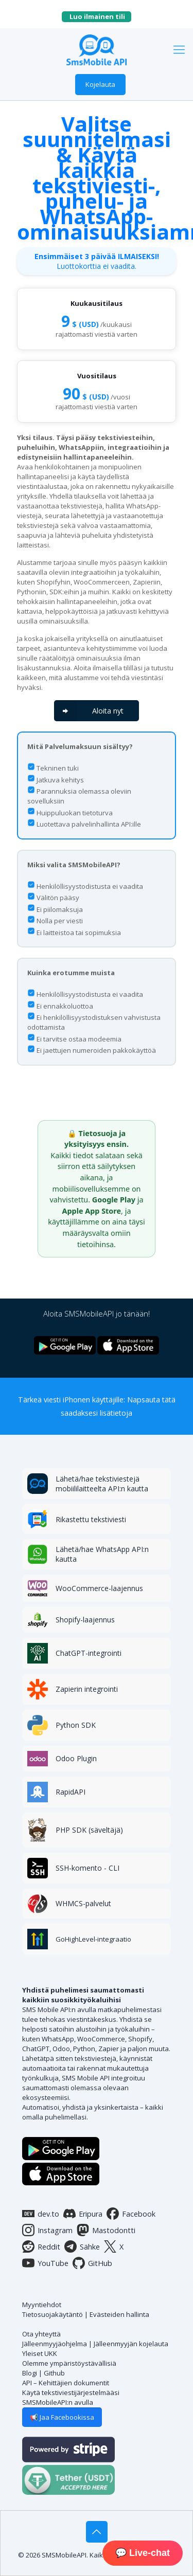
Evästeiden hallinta (119, 2314)
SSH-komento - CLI (87, 1868)
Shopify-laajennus (85, 1619)
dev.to (40, 2213)
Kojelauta (100, 84)
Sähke (82, 2246)
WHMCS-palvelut (83, 1903)
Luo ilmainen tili (100, 16)
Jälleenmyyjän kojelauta (131, 2343)
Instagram (47, 2230)
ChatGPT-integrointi (88, 1653)
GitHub (92, 2263)
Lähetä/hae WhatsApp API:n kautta (102, 1554)
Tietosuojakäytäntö (52, 2314)
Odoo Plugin (76, 1758)
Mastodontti (106, 2230)
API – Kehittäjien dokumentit (65, 2382)
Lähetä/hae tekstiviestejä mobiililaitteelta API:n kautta (102, 1483)
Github (54, 2373)
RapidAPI (70, 1792)
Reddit (41, 2246)
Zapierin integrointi (87, 1689)
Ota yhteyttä (41, 2334)
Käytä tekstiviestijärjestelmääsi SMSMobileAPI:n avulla (70, 2397)
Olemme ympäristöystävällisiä (69, 2363)
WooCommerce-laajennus (99, 1588)
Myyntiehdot (41, 2304)
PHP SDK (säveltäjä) (89, 1830)
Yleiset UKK (39, 2353)
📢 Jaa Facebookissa (62, 2417)
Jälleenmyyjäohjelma (54, 2343)
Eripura (82, 2213)
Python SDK (76, 1725)
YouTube (45, 2263)
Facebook (131, 2213)
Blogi (29, 2373)
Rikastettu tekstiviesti (91, 1519)
